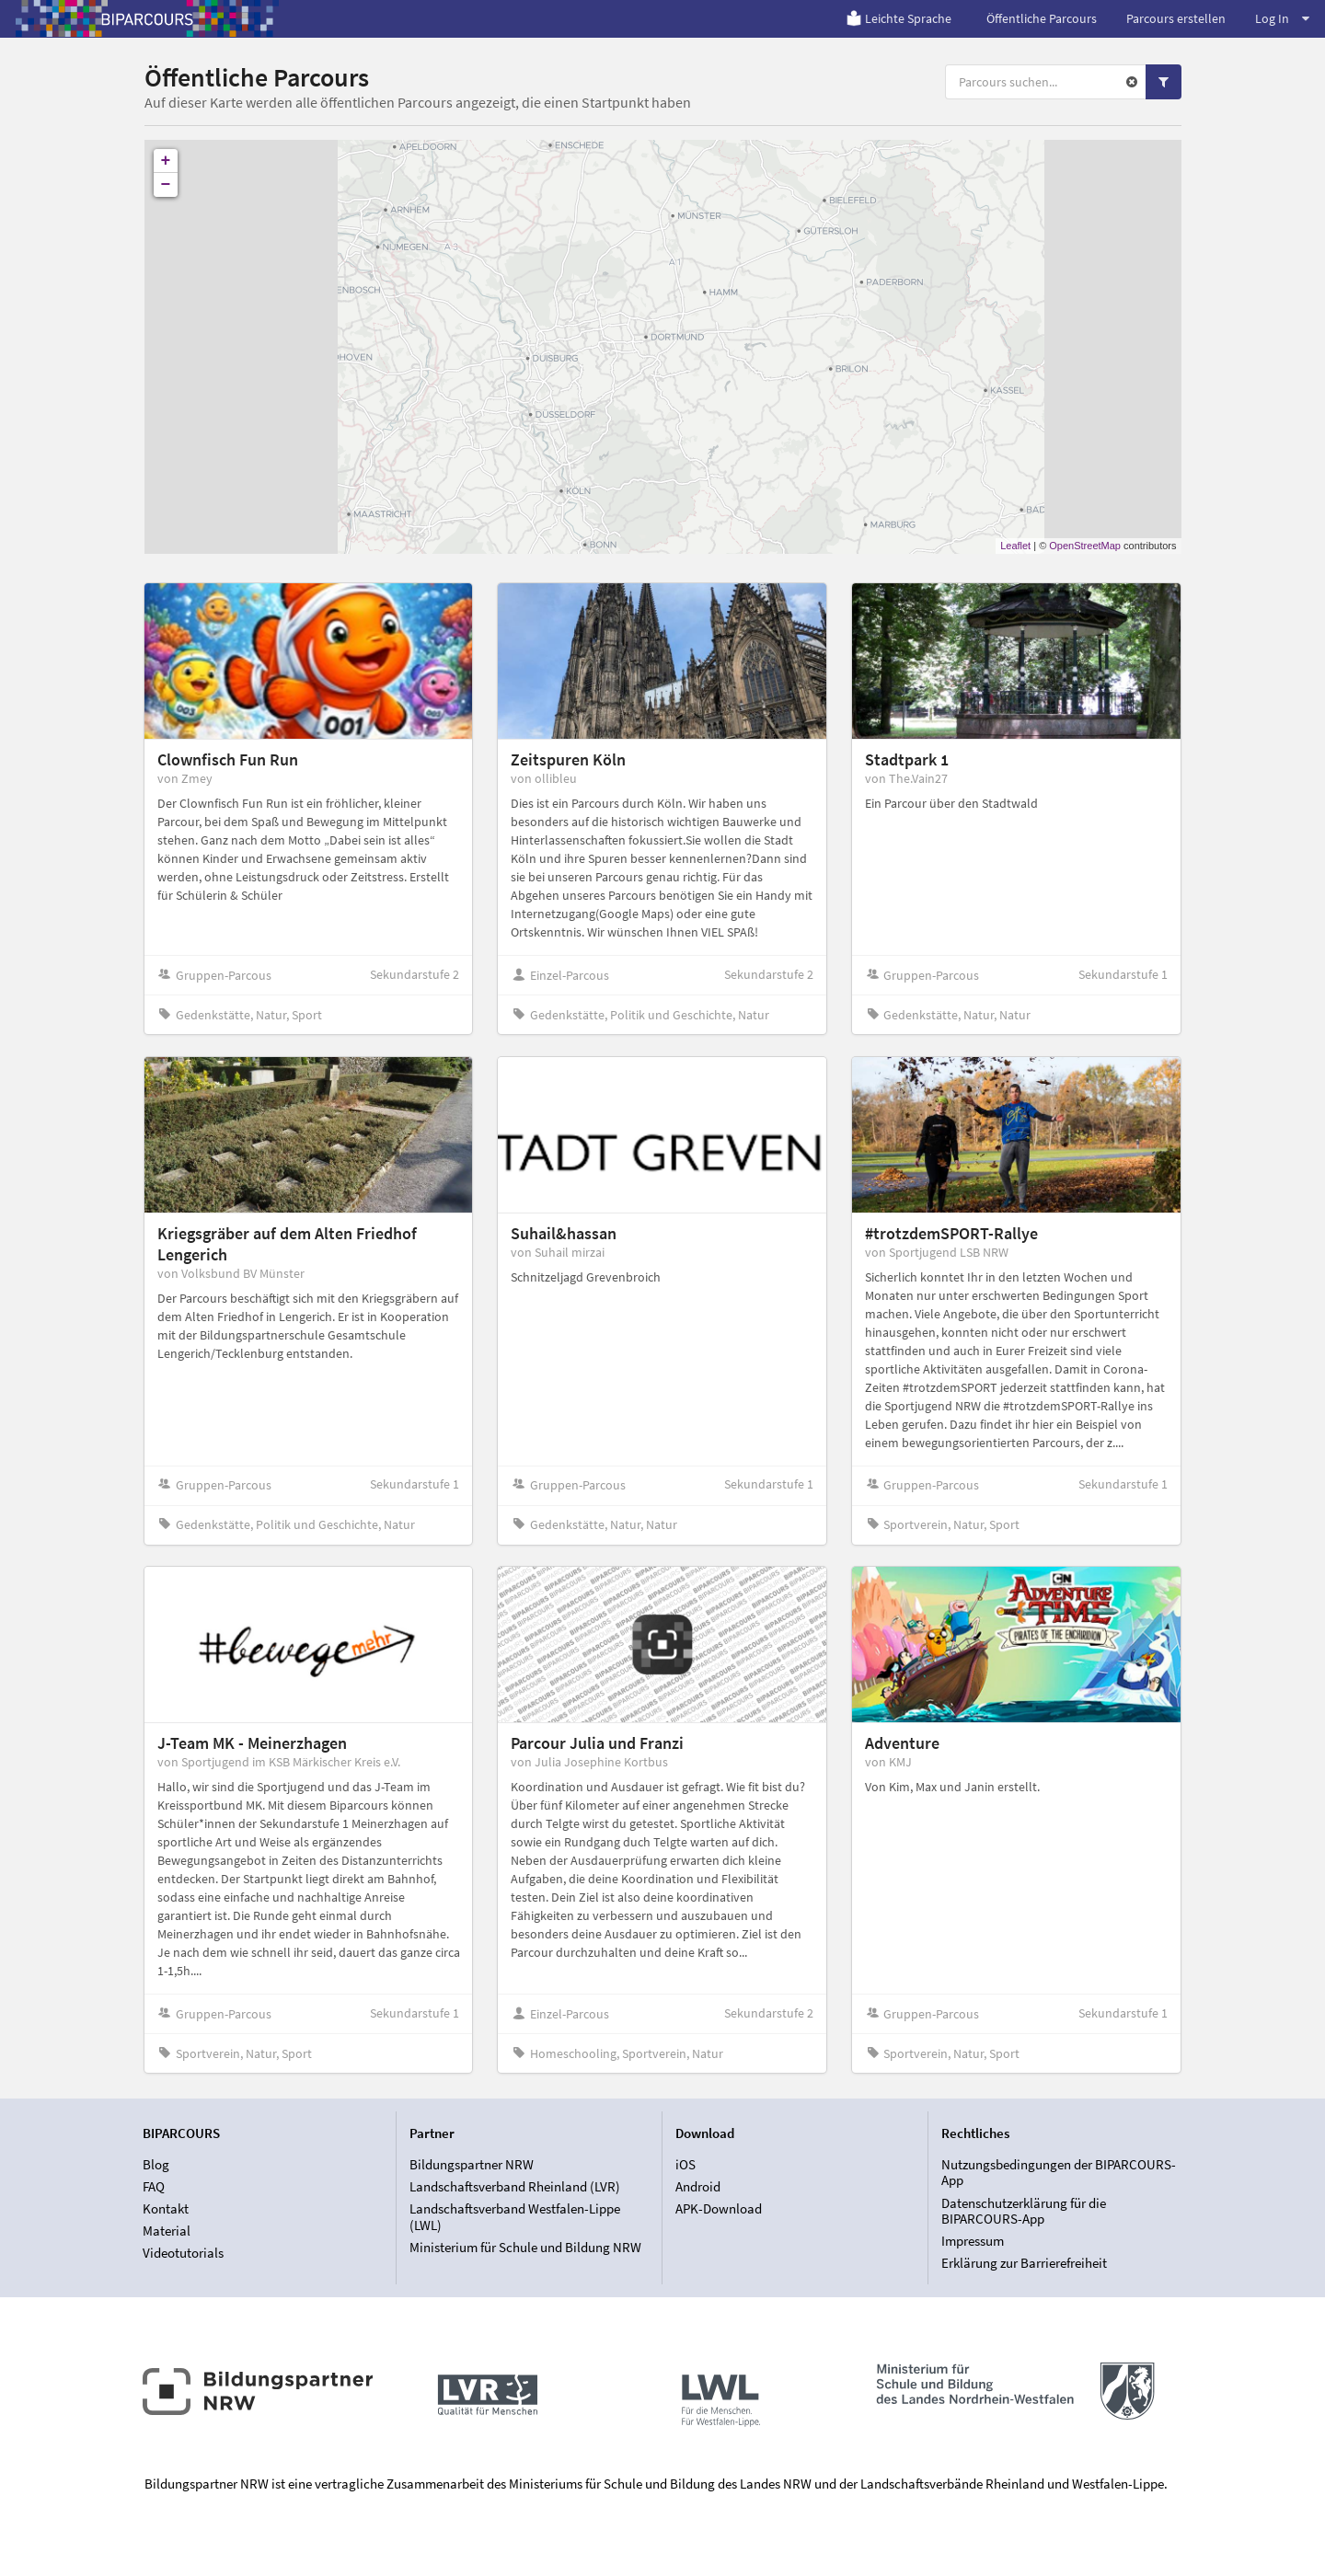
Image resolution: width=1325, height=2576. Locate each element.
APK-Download (718, 2208)
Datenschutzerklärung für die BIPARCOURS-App (1023, 2211)
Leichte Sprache (898, 18)
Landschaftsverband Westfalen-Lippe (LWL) (514, 2217)
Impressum (972, 2240)
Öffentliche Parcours (1041, 18)
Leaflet (1015, 545)
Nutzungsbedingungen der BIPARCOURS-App (1058, 2173)
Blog (156, 2164)
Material (166, 2230)
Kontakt (166, 2208)
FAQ (154, 2186)
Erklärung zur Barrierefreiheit (1024, 2262)
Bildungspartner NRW (471, 2164)
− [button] (166, 185)
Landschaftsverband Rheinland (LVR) (514, 2186)
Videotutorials (183, 2252)
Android (697, 2186)
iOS (685, 2164)
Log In (1282, 18)
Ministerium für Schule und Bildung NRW (525, 2247)
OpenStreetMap (1085, 545)
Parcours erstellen (1176, 18)
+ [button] (166, 161)
